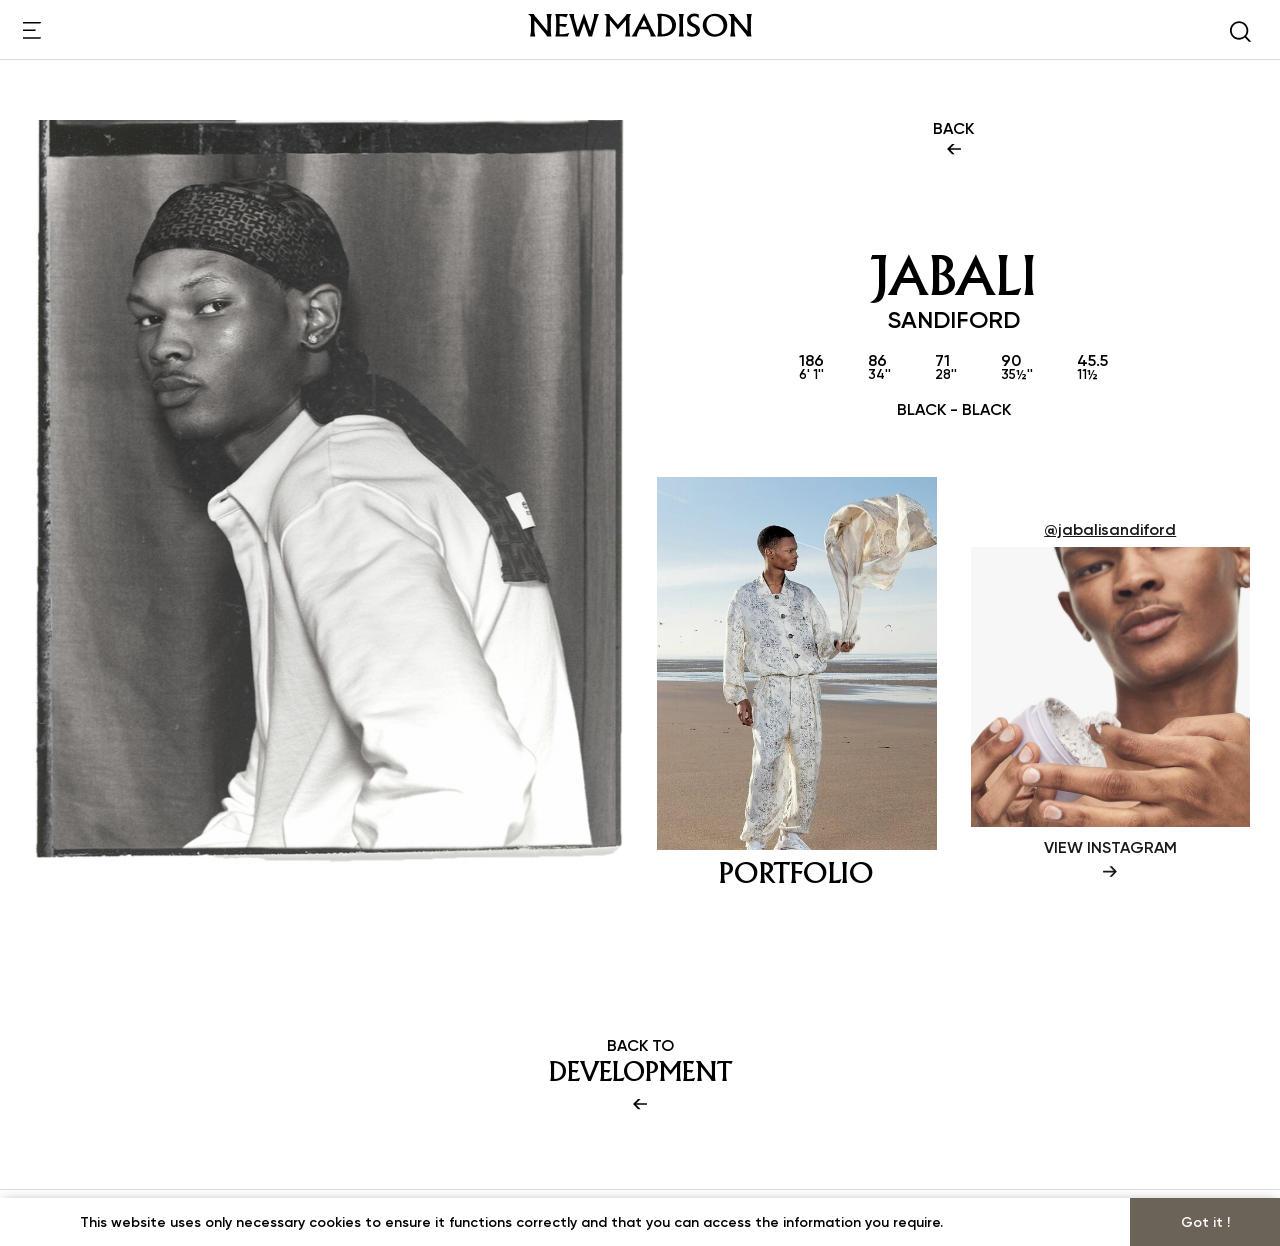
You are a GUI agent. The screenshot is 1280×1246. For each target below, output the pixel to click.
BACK (953, 140)
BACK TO (640, 1076)
